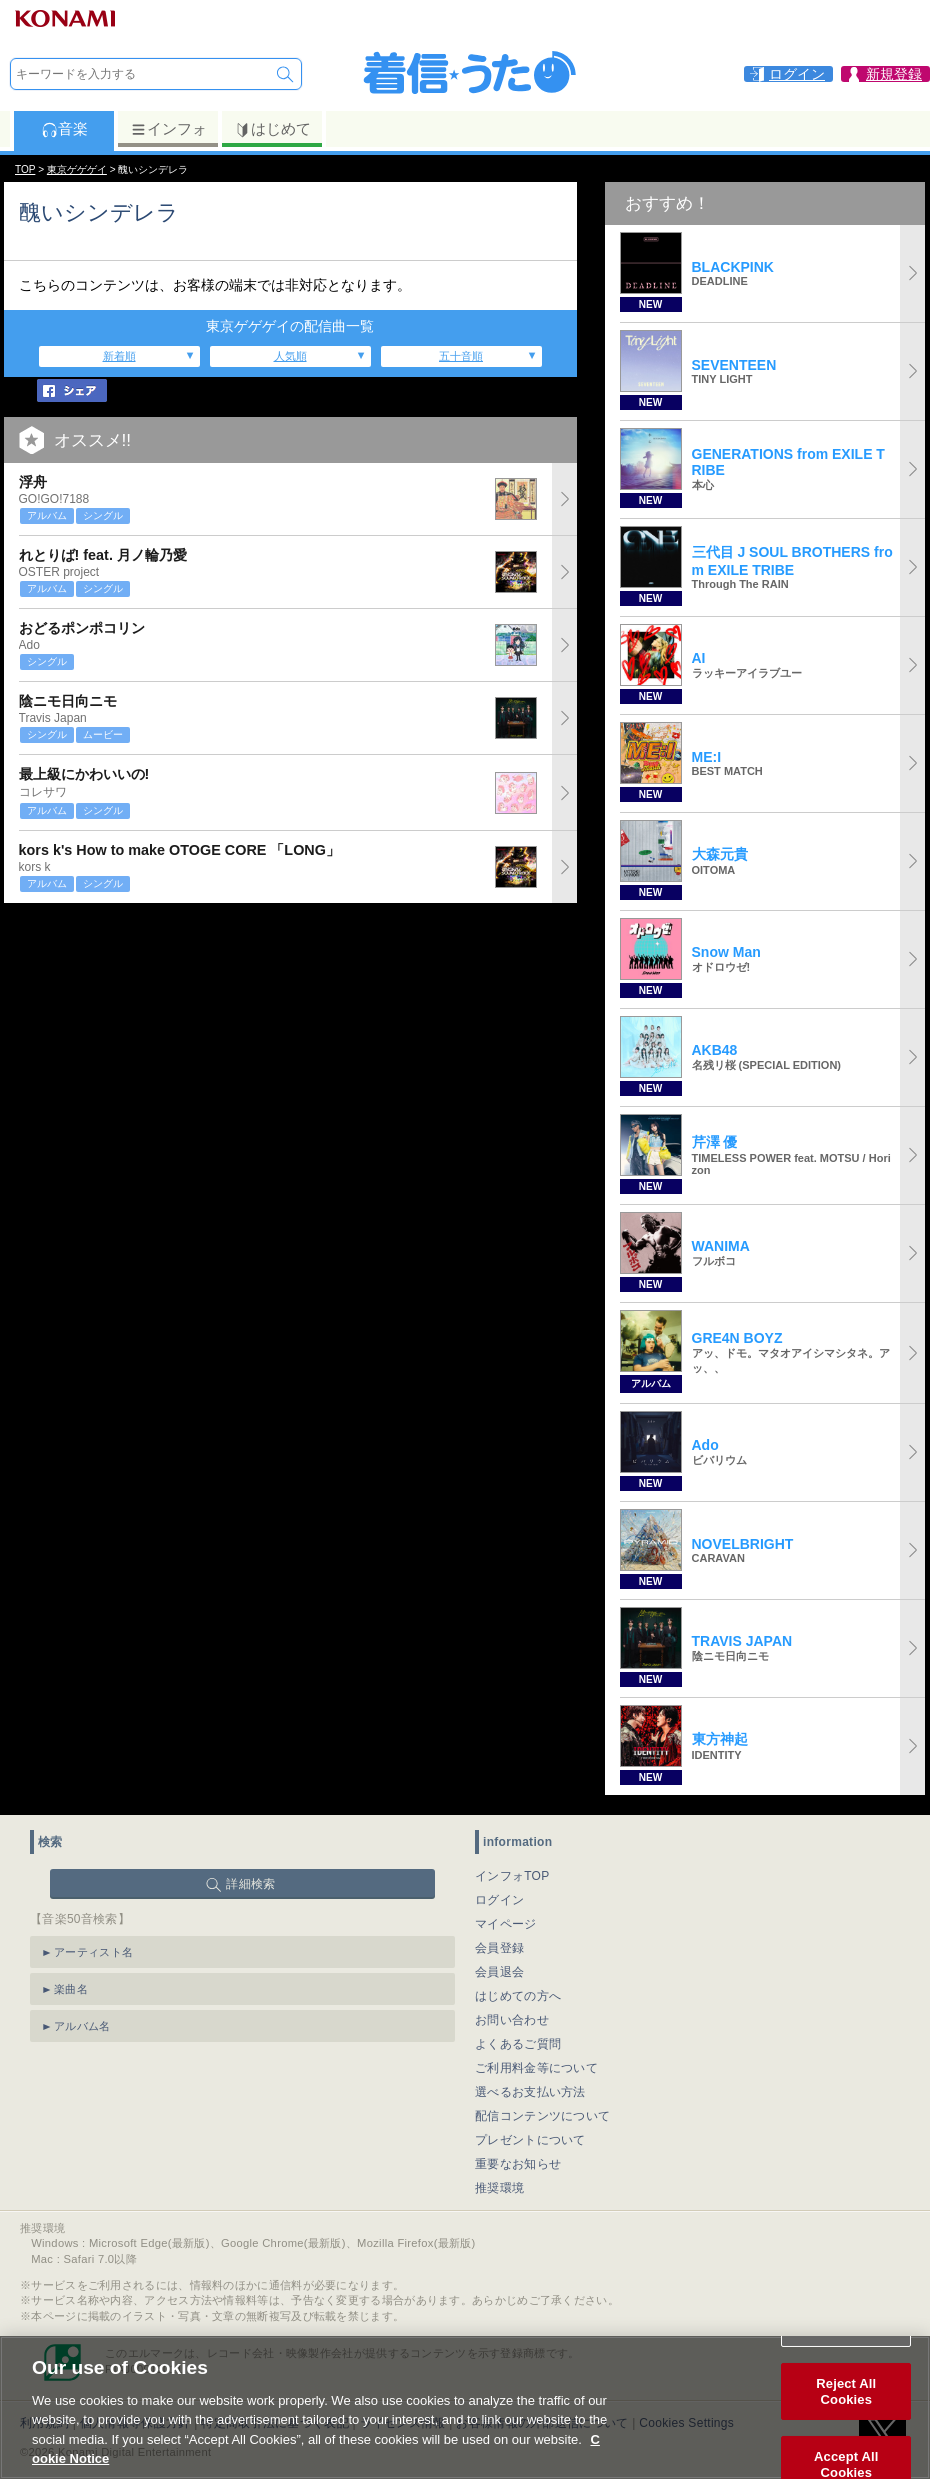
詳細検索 (250, 1884)
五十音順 (461, 356)
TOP (25, 169)
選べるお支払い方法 (530, 2092)
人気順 (290, 356)
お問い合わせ (512, 2020)
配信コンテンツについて (542, 2116)
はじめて (272, 129)
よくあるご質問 (518, 2044)
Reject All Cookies (846, 2393)
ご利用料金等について (536, 2068)
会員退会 (499, 1972)
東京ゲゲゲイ (77, 169)
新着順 (119, 356)
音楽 (64, 129)
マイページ (506, 1924)
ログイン (499, 1900)
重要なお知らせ (518, 2164)
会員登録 (499, 1948)
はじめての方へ (518, 1996)
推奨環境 (499, 2188)
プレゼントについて (530, 2140)
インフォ (168, 129)
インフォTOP (512, 1876)
